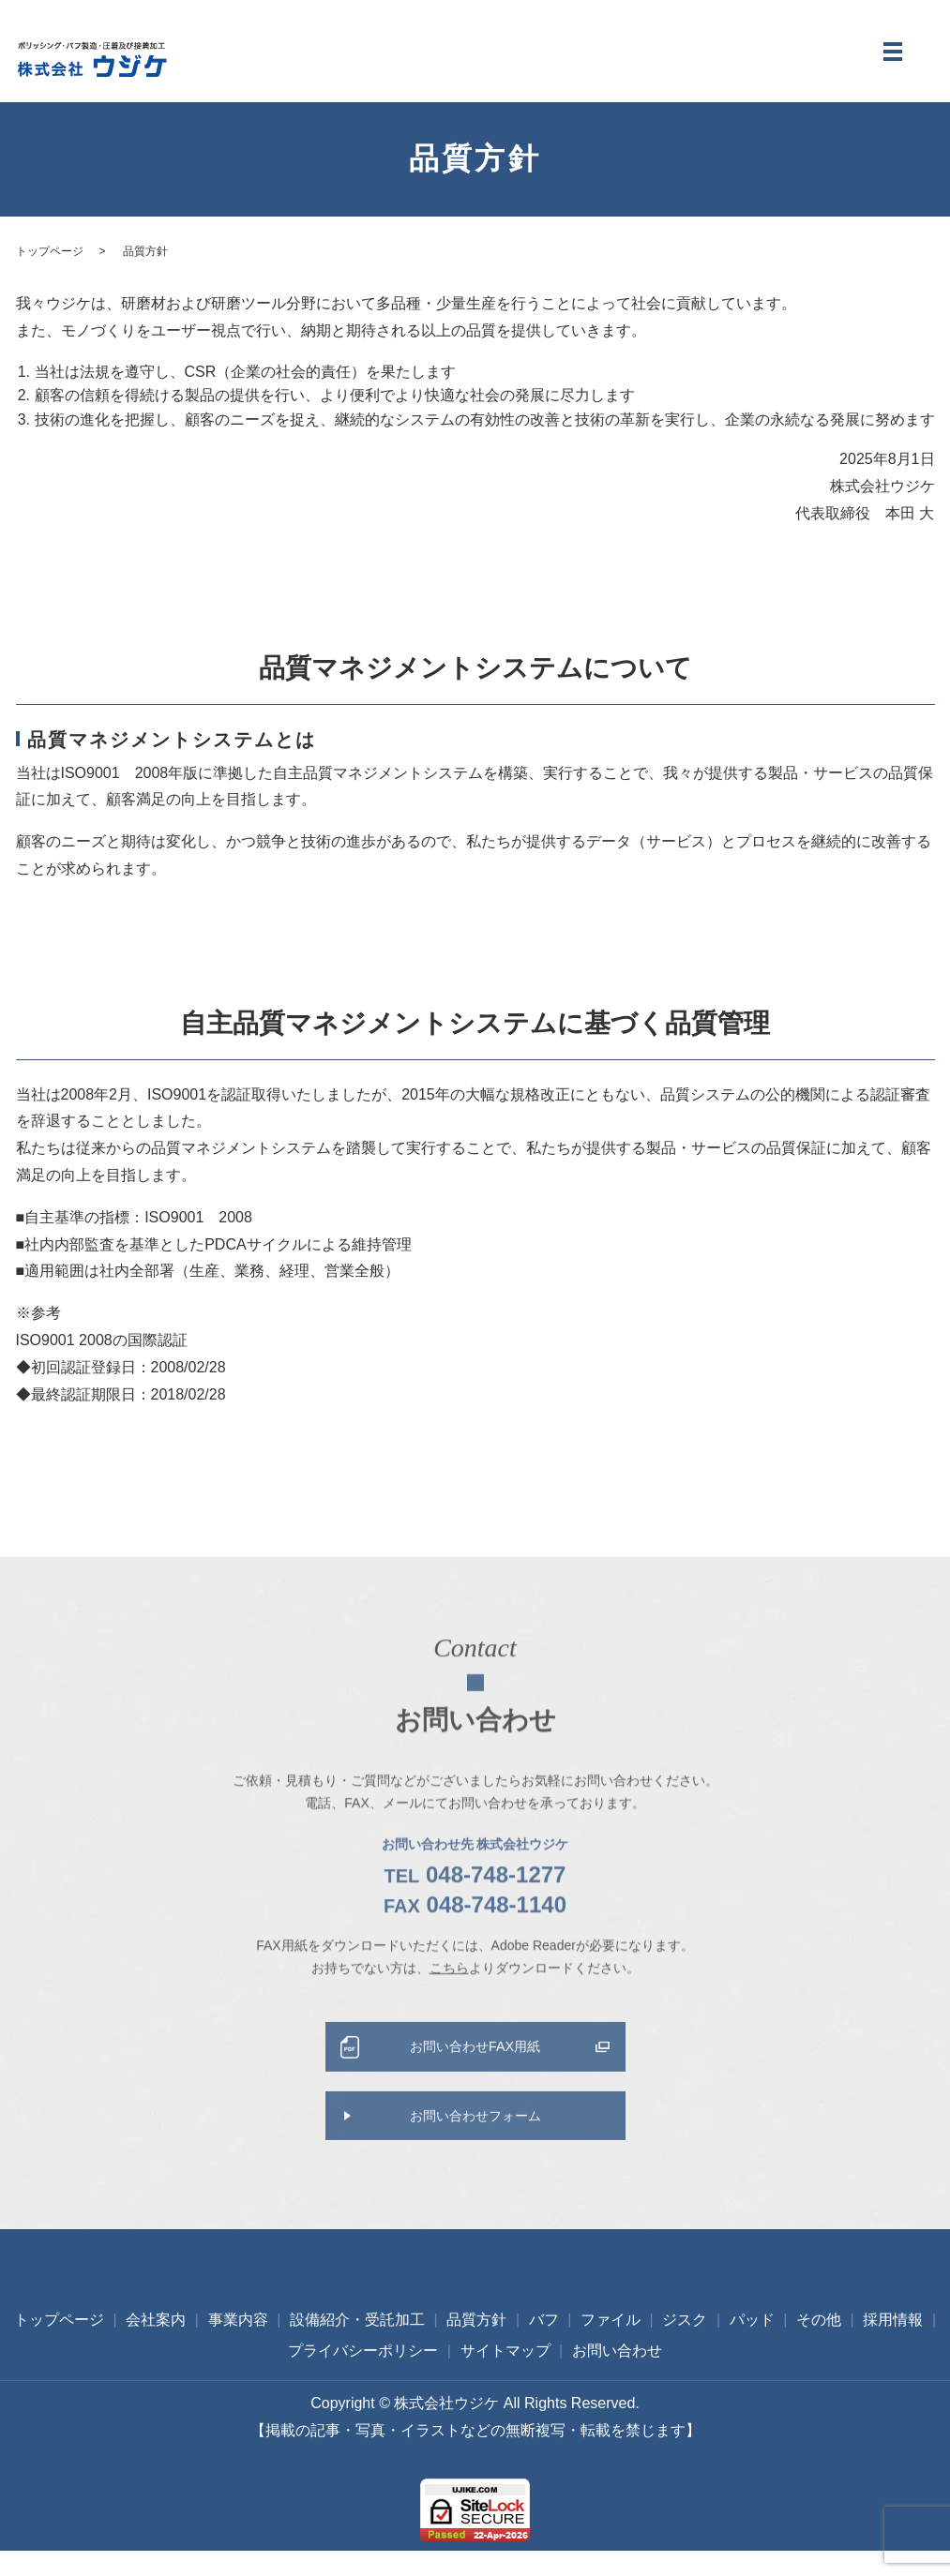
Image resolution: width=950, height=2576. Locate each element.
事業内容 (238, 2345)
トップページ (49, 266)
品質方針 (476, 2345)
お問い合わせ (617, 2376)
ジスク (684, 2345)
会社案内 (156, 2345)
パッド (752, 2345)
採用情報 (893, 2345)
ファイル (611, 2345)
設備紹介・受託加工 (357, 2345)
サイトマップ (505, 2376)
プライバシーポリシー (363, 2376)
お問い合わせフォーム (475, 2154)
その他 (818, 2345)
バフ (544, 2345)
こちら (449, 1997)
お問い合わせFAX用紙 (474, 2080)
